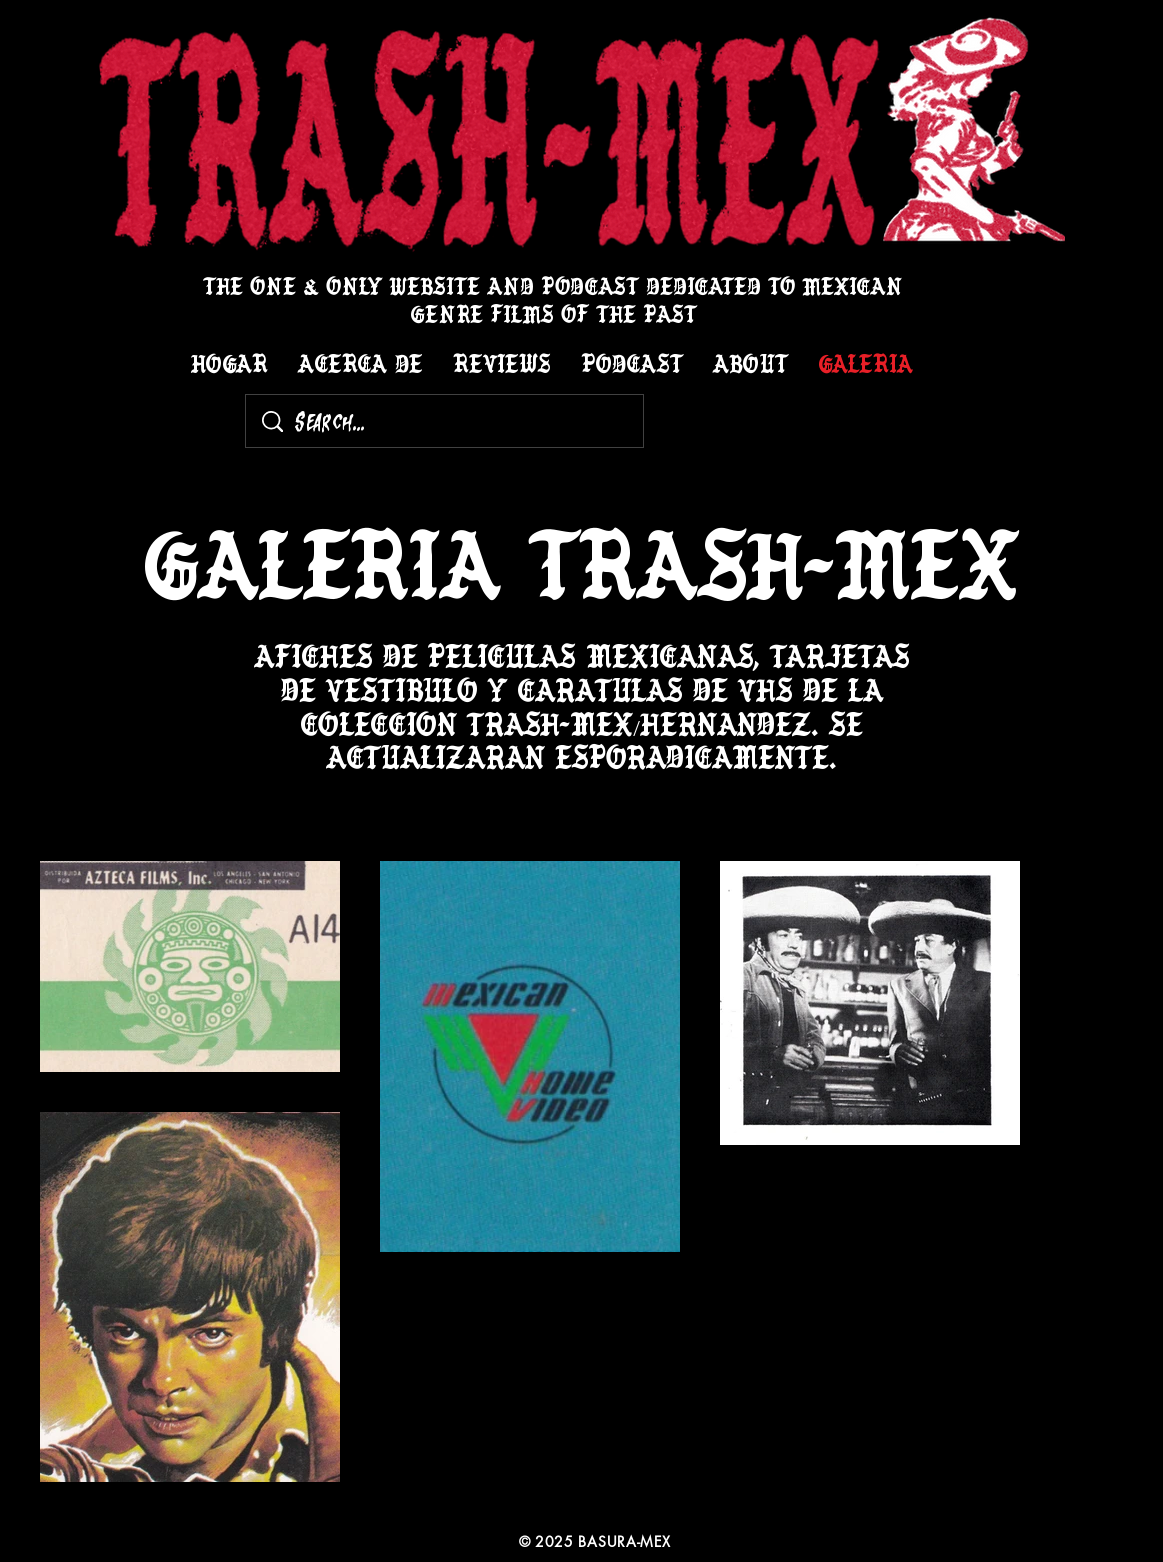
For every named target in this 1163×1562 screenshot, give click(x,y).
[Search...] (447, 421)
